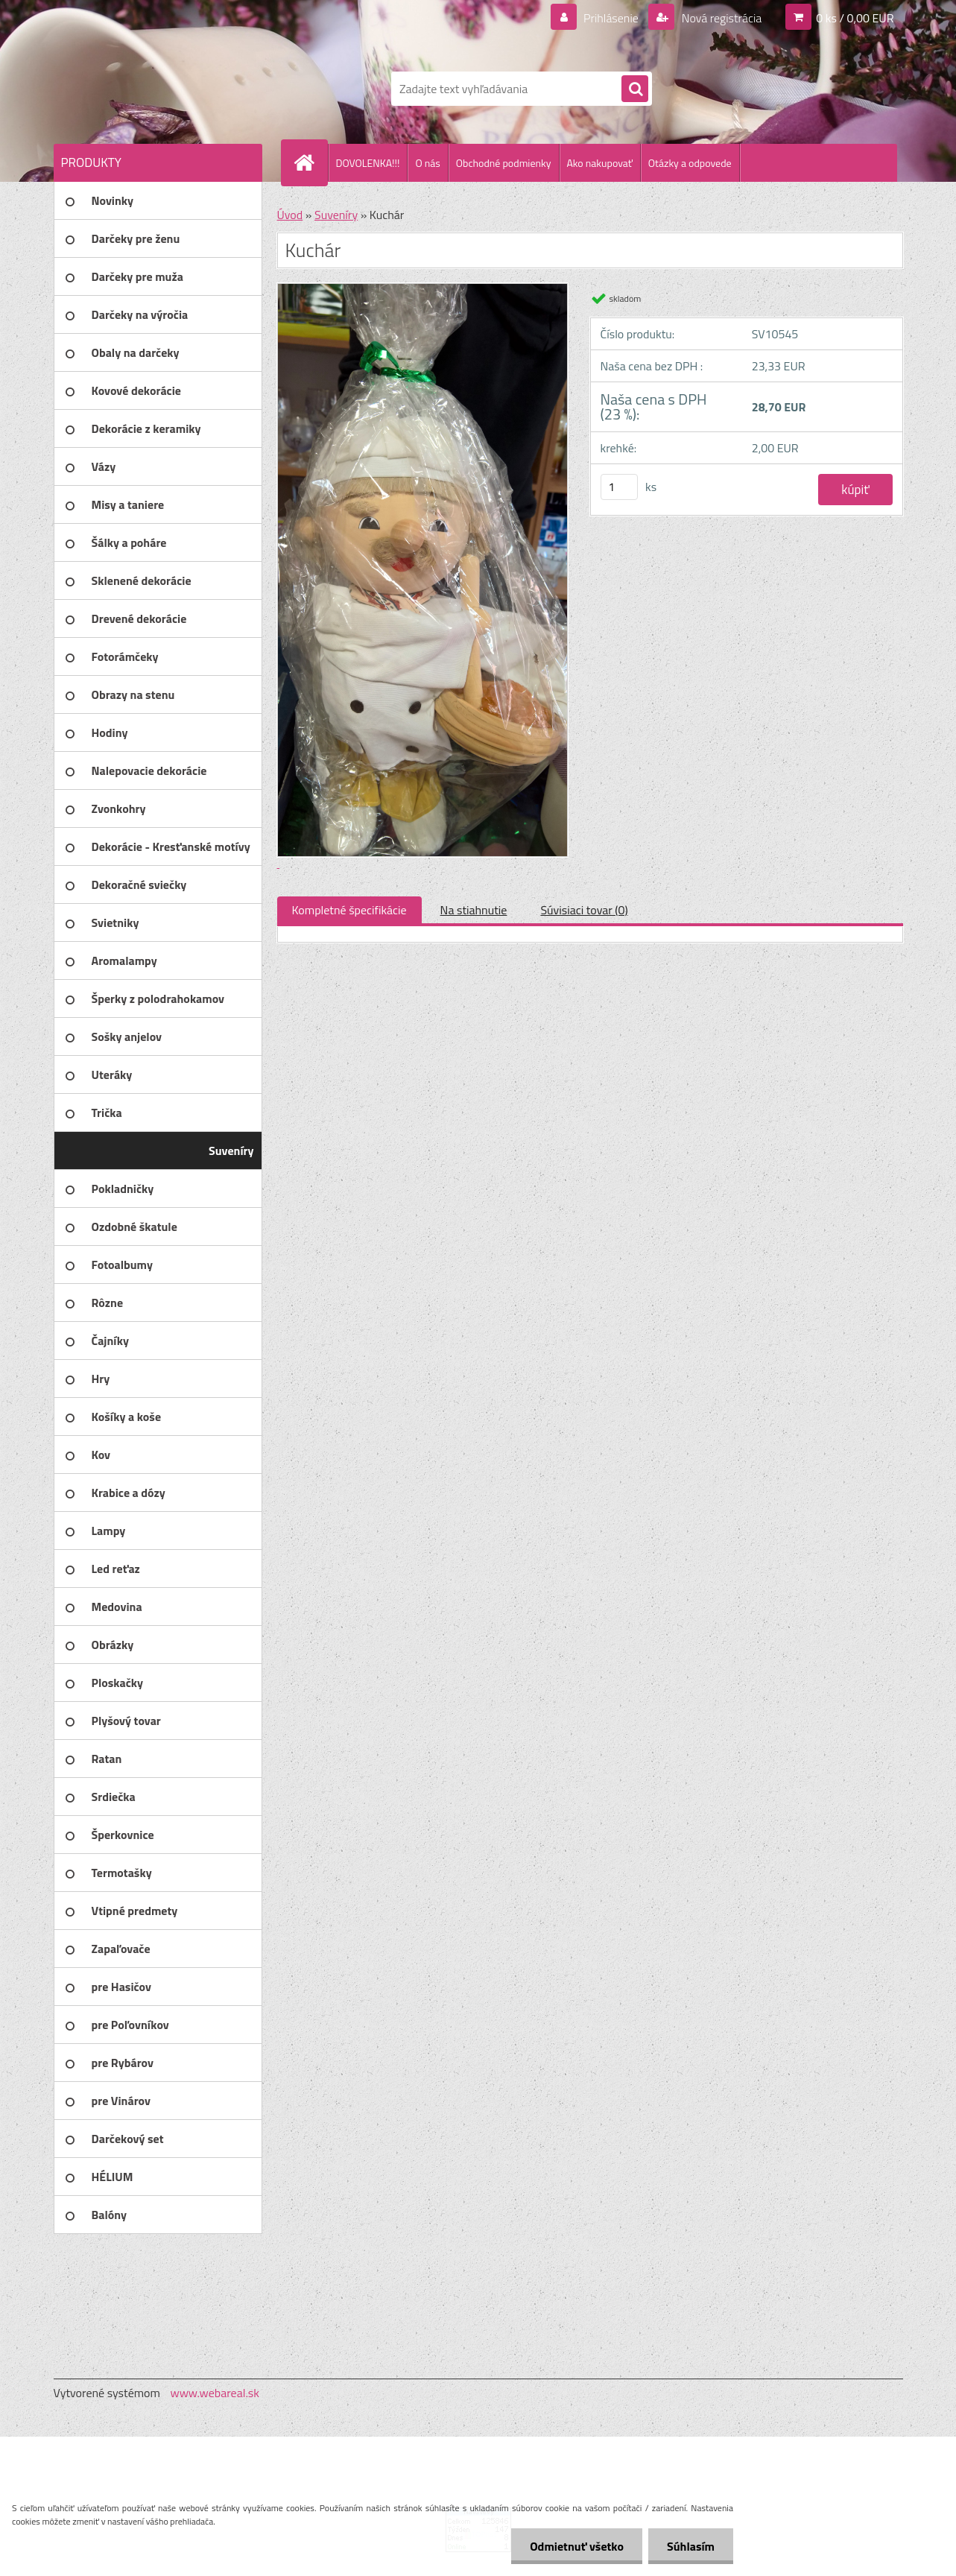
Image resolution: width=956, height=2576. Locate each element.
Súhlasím (691, 2546)
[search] (634, 89)
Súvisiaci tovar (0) (583, 910)
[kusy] (619, 487)
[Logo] (156, 88)
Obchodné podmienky (503, 163)
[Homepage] (311, 162)
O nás (427, 163)
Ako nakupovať (600, 163)
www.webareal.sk (214, 2393)
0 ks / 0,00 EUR (854, 18)
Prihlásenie (611, 18)
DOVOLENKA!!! (368, 163)
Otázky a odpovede (690, 163)
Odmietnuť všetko (577, 2546)
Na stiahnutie (473, 910)
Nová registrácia (720, 18)
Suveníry (336, 215)
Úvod (290, 215)
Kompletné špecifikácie (349, 910)
